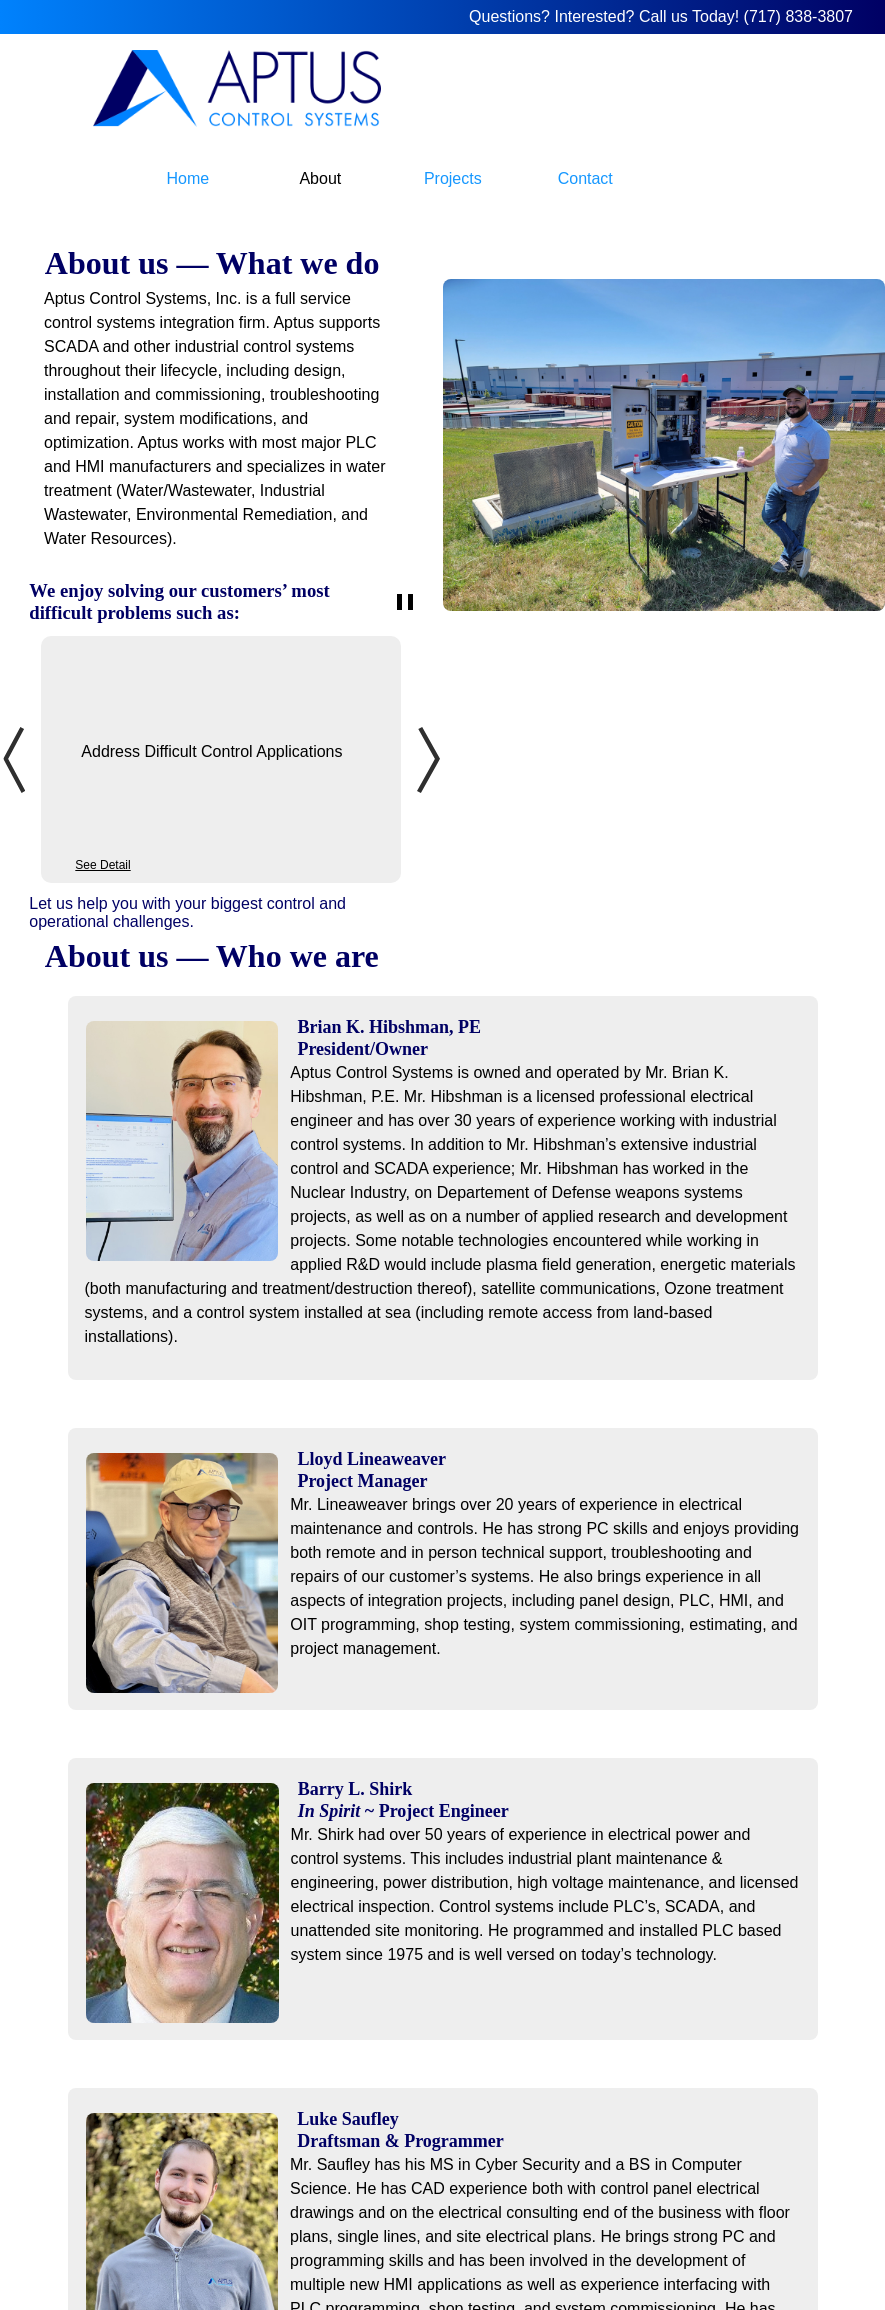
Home (188, 178)
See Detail (102, 865)
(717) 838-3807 (798, 16)
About (320, 178)
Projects (453, 178)
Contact (585, 178)
